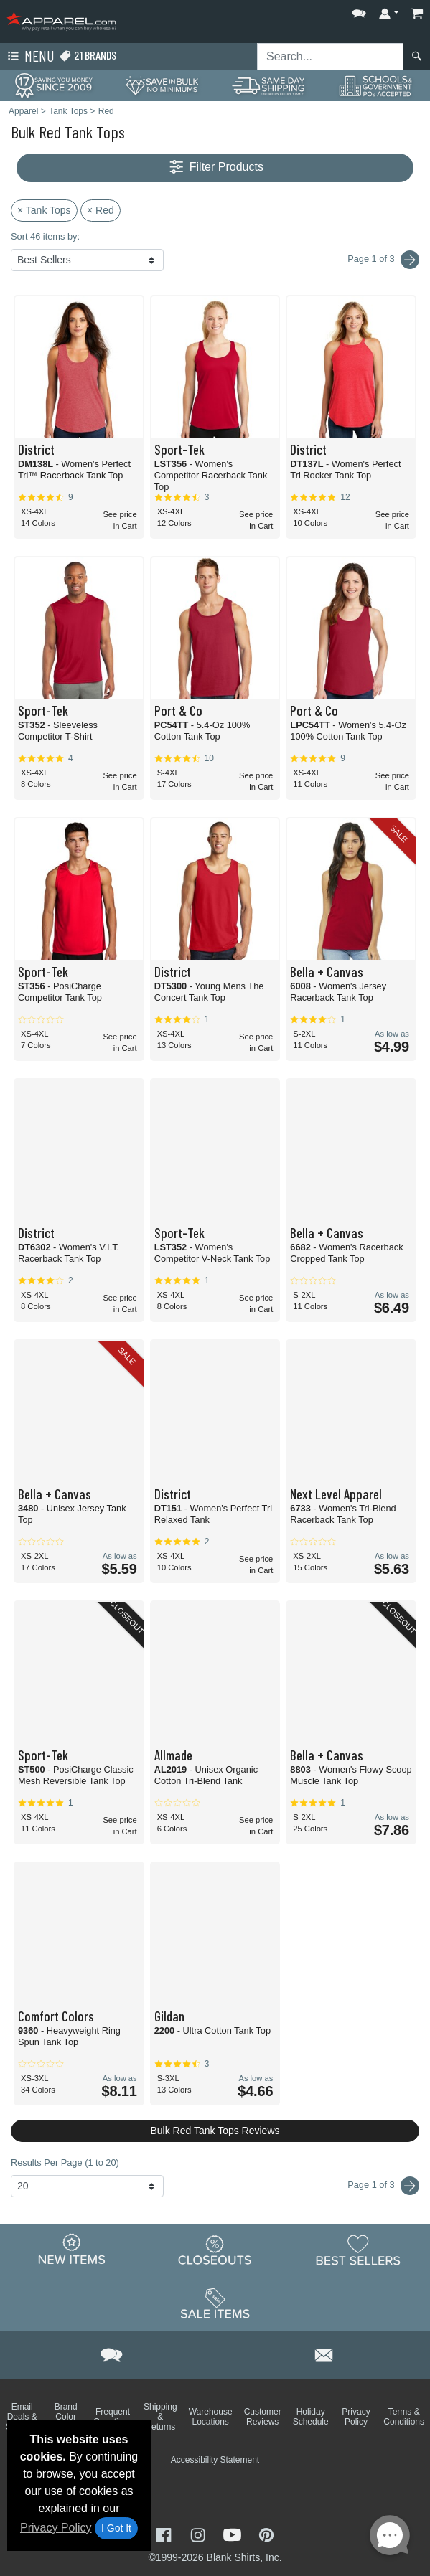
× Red (100, 210)
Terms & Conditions (403, 2417)
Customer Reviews (262, 2417)
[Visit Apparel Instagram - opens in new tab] (199, 2533)
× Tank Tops (44, 210)
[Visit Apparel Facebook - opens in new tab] (165, 2533)
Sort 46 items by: (45, 236)
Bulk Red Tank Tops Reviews (214, 2130)
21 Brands (87, 55)
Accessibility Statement (215, 2460)
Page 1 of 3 (383, 2185)
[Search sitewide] (330, 56)
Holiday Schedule (311, 2417)
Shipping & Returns (160, 2417)
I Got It (116, 2528)
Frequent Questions (112, 2417)
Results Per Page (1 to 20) (65, 2162)
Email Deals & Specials (22, 2417)
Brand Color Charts (65, 2417)
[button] (359, 10)
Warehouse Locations (211, 2417)
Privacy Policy (56, 2527)
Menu (29, 57)
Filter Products (215, 167)
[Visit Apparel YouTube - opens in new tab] (234, 2533)
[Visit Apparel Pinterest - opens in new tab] (266, 2533)
